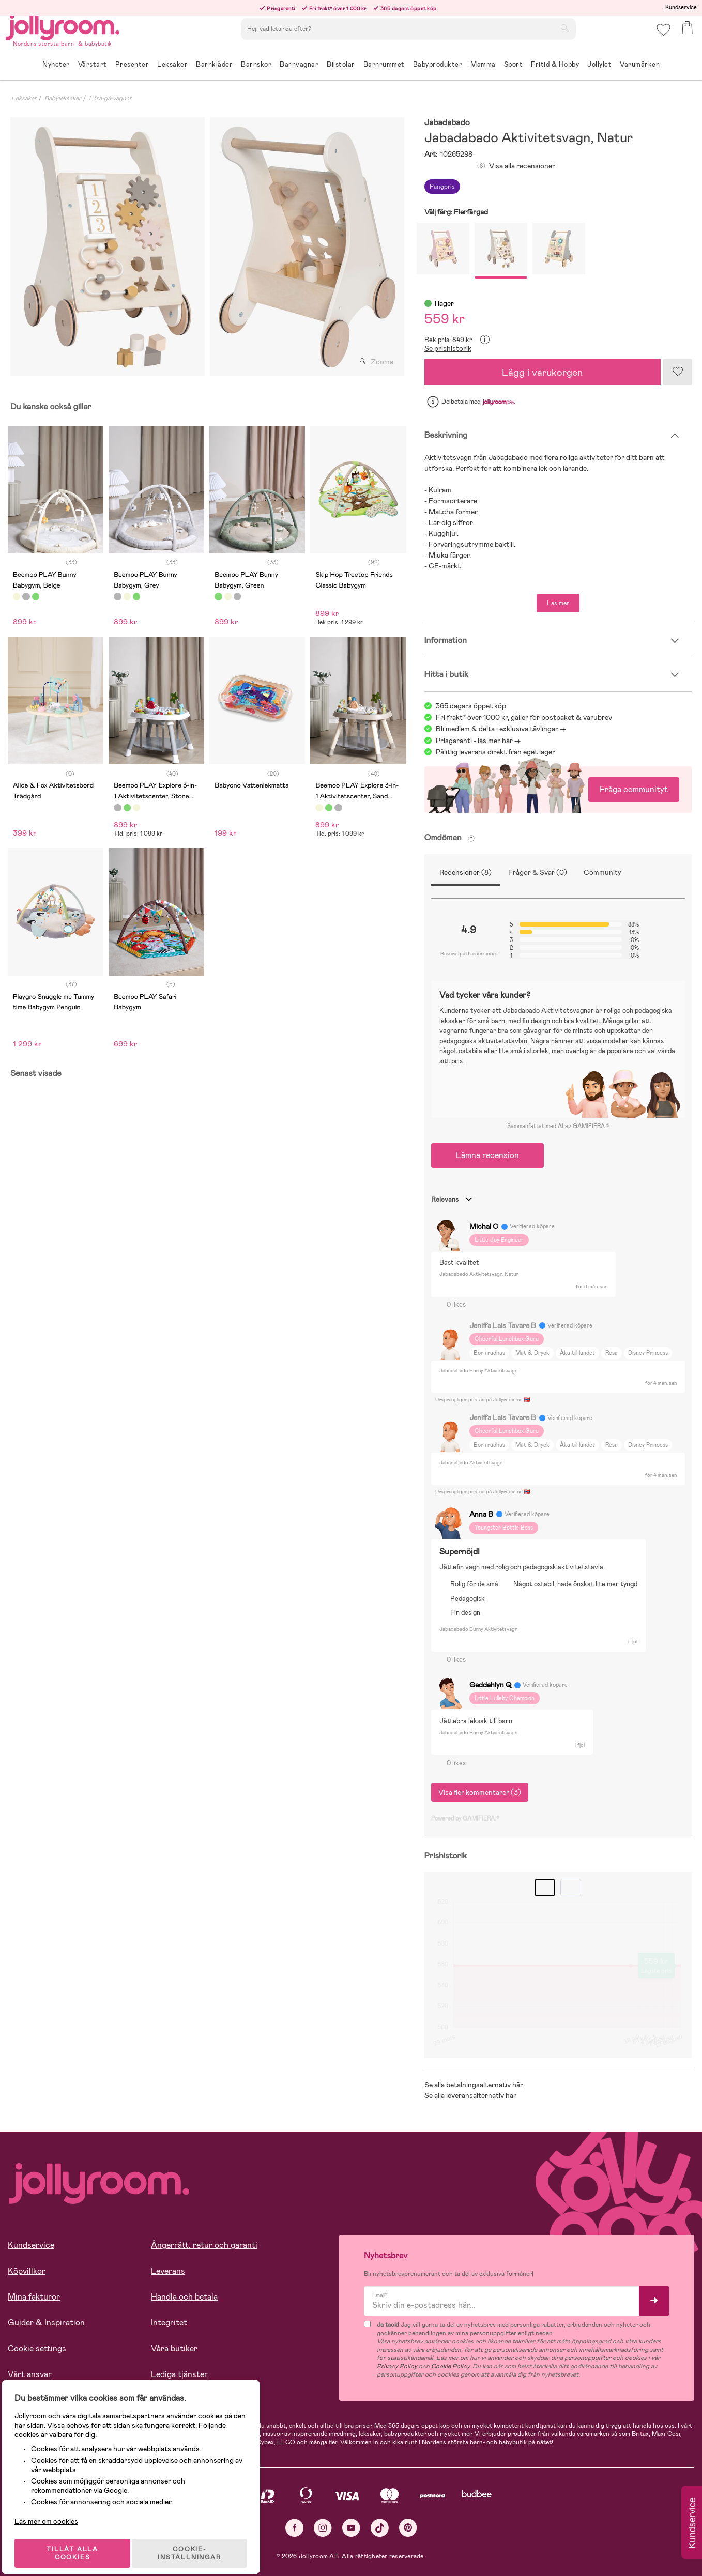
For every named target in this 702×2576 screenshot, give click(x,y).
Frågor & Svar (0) (537, 872)
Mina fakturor (34, 2296)
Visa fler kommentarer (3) (479, 1792)
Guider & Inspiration (46, 2322)
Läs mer (558, 603)
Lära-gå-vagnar (110, 98)
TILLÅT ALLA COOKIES (79, 2541)
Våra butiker (174, 2348)
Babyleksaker (62, 98)
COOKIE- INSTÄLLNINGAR (198, 2541)
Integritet (169, 2322)
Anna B (481, 1514)
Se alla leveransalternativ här (470, 2095)
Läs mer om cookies (55, 2508)
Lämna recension (487, 1155)
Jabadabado (447, 122)
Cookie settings (37, 2348)
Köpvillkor (26, 2270)
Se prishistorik (447, 348)
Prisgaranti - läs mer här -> (478, 740)
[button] (661, 38)
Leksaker (24, 98)
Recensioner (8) (465, 872)
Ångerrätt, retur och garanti (204, 2245)
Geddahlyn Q (490, 1684)
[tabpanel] (107, 246)
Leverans (168, 2270)
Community (602, 872)
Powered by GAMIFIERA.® (465, 1818)
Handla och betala (184, 2296)
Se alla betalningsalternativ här (473, 2084)
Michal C (483, 1226)
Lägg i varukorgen (542, 372)
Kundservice (681, 7)
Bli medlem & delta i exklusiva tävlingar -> (501, 728)
